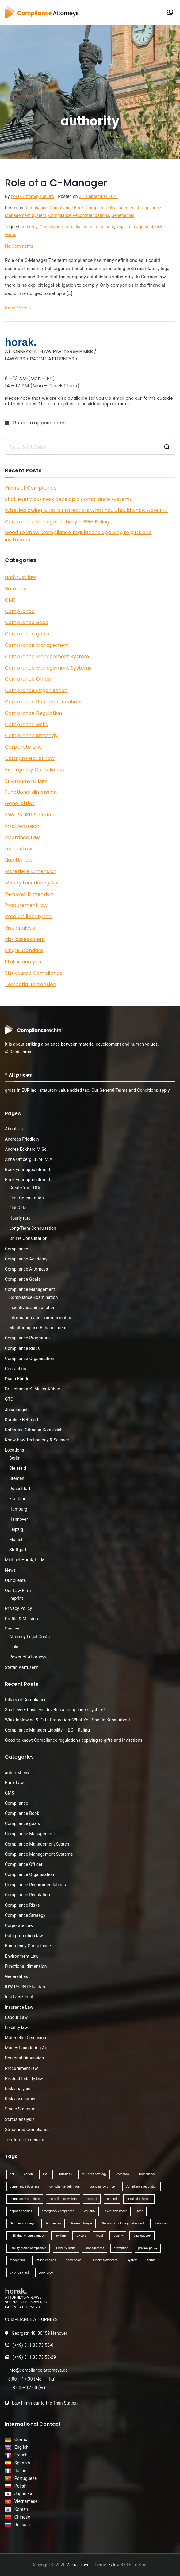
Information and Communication (40, 1317)
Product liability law (28, 916)
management (140, 226)
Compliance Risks (26, 724)
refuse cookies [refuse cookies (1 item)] (46, 2260)
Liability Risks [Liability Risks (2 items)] (65, 2248)
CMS (10, 600)
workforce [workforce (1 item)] (46, 2272)
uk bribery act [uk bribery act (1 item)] (19, 2272)
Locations (14, 1450)
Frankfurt (18, 1498)
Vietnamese (25, 2501)
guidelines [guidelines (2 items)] (161, 2223)
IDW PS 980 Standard (30, 814)
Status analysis (23, 961)
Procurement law (26, 905)
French (20, 2454)
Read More (18, 308)
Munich (16, 1539)
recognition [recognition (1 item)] (18, 2260)
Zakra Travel (78, 2564)
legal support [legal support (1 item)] (142, 2235)
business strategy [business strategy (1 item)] (94, 2174)
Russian (20, 2524)
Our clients (15, 1580)
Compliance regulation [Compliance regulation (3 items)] (141, 2186)
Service (12, 1628)
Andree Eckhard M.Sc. (26, 1149)
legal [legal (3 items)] (99, 2235)
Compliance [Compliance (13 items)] (147, 2174)
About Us (14, 1128)
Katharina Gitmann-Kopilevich (34, 1429)
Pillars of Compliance (31, 487)
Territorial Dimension (30, 984)
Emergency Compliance (34, 769)
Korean (20, 2509)
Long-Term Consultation (32, 1228)
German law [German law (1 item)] (53, 2223)
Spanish (21, 2462)
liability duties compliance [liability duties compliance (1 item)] (28, 2248)
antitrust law (20, 577)
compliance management (89, 226)
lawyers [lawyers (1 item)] (81, 2235)
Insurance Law (22, 837)
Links (14, 1646)
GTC (9, 1399)
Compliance (36, 207)
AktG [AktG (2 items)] (46, 2174)
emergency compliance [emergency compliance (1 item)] (58, 2211)
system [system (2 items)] (132, 2260)
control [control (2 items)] (112, 2198)
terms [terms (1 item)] (151, 2260)
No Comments (19, 246)
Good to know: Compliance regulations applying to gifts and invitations (78, 536)
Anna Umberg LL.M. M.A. (29, 1159)
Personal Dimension (29, 894)
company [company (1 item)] (122, 2174)
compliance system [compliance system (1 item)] (63, 2198)
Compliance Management (111, 207)
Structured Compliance (34, 973)
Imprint (16, 1598)
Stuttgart (17, 1549)
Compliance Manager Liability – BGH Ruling (57, 521)
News (10, 1570)
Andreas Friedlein (22, 1139)
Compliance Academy (26, 1259)
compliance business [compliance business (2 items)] (25, 2186)
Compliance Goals (22, 1279)
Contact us (15, 1368)
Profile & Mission (21, 1618)
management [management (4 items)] (94, 2248)
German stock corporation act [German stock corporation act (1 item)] (123, 2223)
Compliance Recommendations (78, 215)
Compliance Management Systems (48, 667)
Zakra (113, 2564)
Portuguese (24, 2478)
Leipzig (16, 1529)
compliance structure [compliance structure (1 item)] (25, 2198)
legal (120, 226)
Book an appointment (36, 422)
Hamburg (18, 1509)
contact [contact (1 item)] (91, 2198)
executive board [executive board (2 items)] (116, 2211)
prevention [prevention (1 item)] (121, 2248)
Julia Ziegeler (18, 1409)
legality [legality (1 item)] (118, 2235)
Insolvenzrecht (23, 826)
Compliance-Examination (33, 1297)
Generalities (122, 215)
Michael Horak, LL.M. (25, 1559)
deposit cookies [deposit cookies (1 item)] (21, 2211)
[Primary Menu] (170, 12)
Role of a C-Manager (56, 183)
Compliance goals (27, 633)
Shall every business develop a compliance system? (68, 499)
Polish (19, 2486)
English (20, 2447)
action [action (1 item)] (28, 2174)
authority (29, 226)
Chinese (21, 2517)
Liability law (19, 859)
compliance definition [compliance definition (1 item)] (64, 2186)
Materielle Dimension (30, 871)
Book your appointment (27, 1169)
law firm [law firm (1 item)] (60, 2235)
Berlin (14, 1458)
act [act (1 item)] (12, 2174)
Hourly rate (20, 1218)
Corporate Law (23, 746)
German (21, 2439)
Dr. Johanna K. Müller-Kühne (32, 1388)
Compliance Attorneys (26, 1269)
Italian (19, 2470)
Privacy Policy (18, 1608)
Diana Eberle (17, 1378)
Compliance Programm (27, 1337)
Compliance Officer (29, 678)
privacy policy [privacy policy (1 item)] (147, 2248)
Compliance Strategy (31, 735)
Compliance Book (67, 207)
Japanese (22, 2493)
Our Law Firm (18, 1590)
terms (10, 234)
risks (160, 226)
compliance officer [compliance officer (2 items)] (103, 2186)
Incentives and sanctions (33, 1307)
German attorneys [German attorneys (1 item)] (22, 2223)
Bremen (16, 1478)
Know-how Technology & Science (37, 1439)
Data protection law (30, 758)
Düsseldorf (19, 1488)
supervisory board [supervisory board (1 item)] (104, 2260)
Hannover (18, 1519)
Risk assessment (25, 939)
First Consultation (26, 1197)
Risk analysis (20, 927)
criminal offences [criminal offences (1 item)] (139, 2198)
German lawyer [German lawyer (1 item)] (81, 2223)
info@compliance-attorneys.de (38, 2370)
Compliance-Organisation (29, 1358)
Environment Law (26, 781)
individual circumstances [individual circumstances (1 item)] (27, 2235)
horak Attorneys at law (32, 196)
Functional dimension (31, 792)
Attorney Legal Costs (29, 1636)
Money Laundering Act (32, 882)
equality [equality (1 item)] (89, 2211)
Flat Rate (17, 1207)
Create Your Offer (26, 1187)
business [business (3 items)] (65, 2174)
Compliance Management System (47, 656)
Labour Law (19, 848)
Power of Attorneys (28, 1656)
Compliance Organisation (36, 690)
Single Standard (24, 950)
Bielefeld (17, 1468)
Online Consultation (28, 1238)
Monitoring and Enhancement (38, 1327)
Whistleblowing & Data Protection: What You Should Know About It (86, 510)
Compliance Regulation (33, 713)
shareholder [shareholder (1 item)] (74, 2260)
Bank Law (16, 588)
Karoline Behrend (21, 1419)
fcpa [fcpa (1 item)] (140, 2211)
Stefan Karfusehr (21, 1667)
